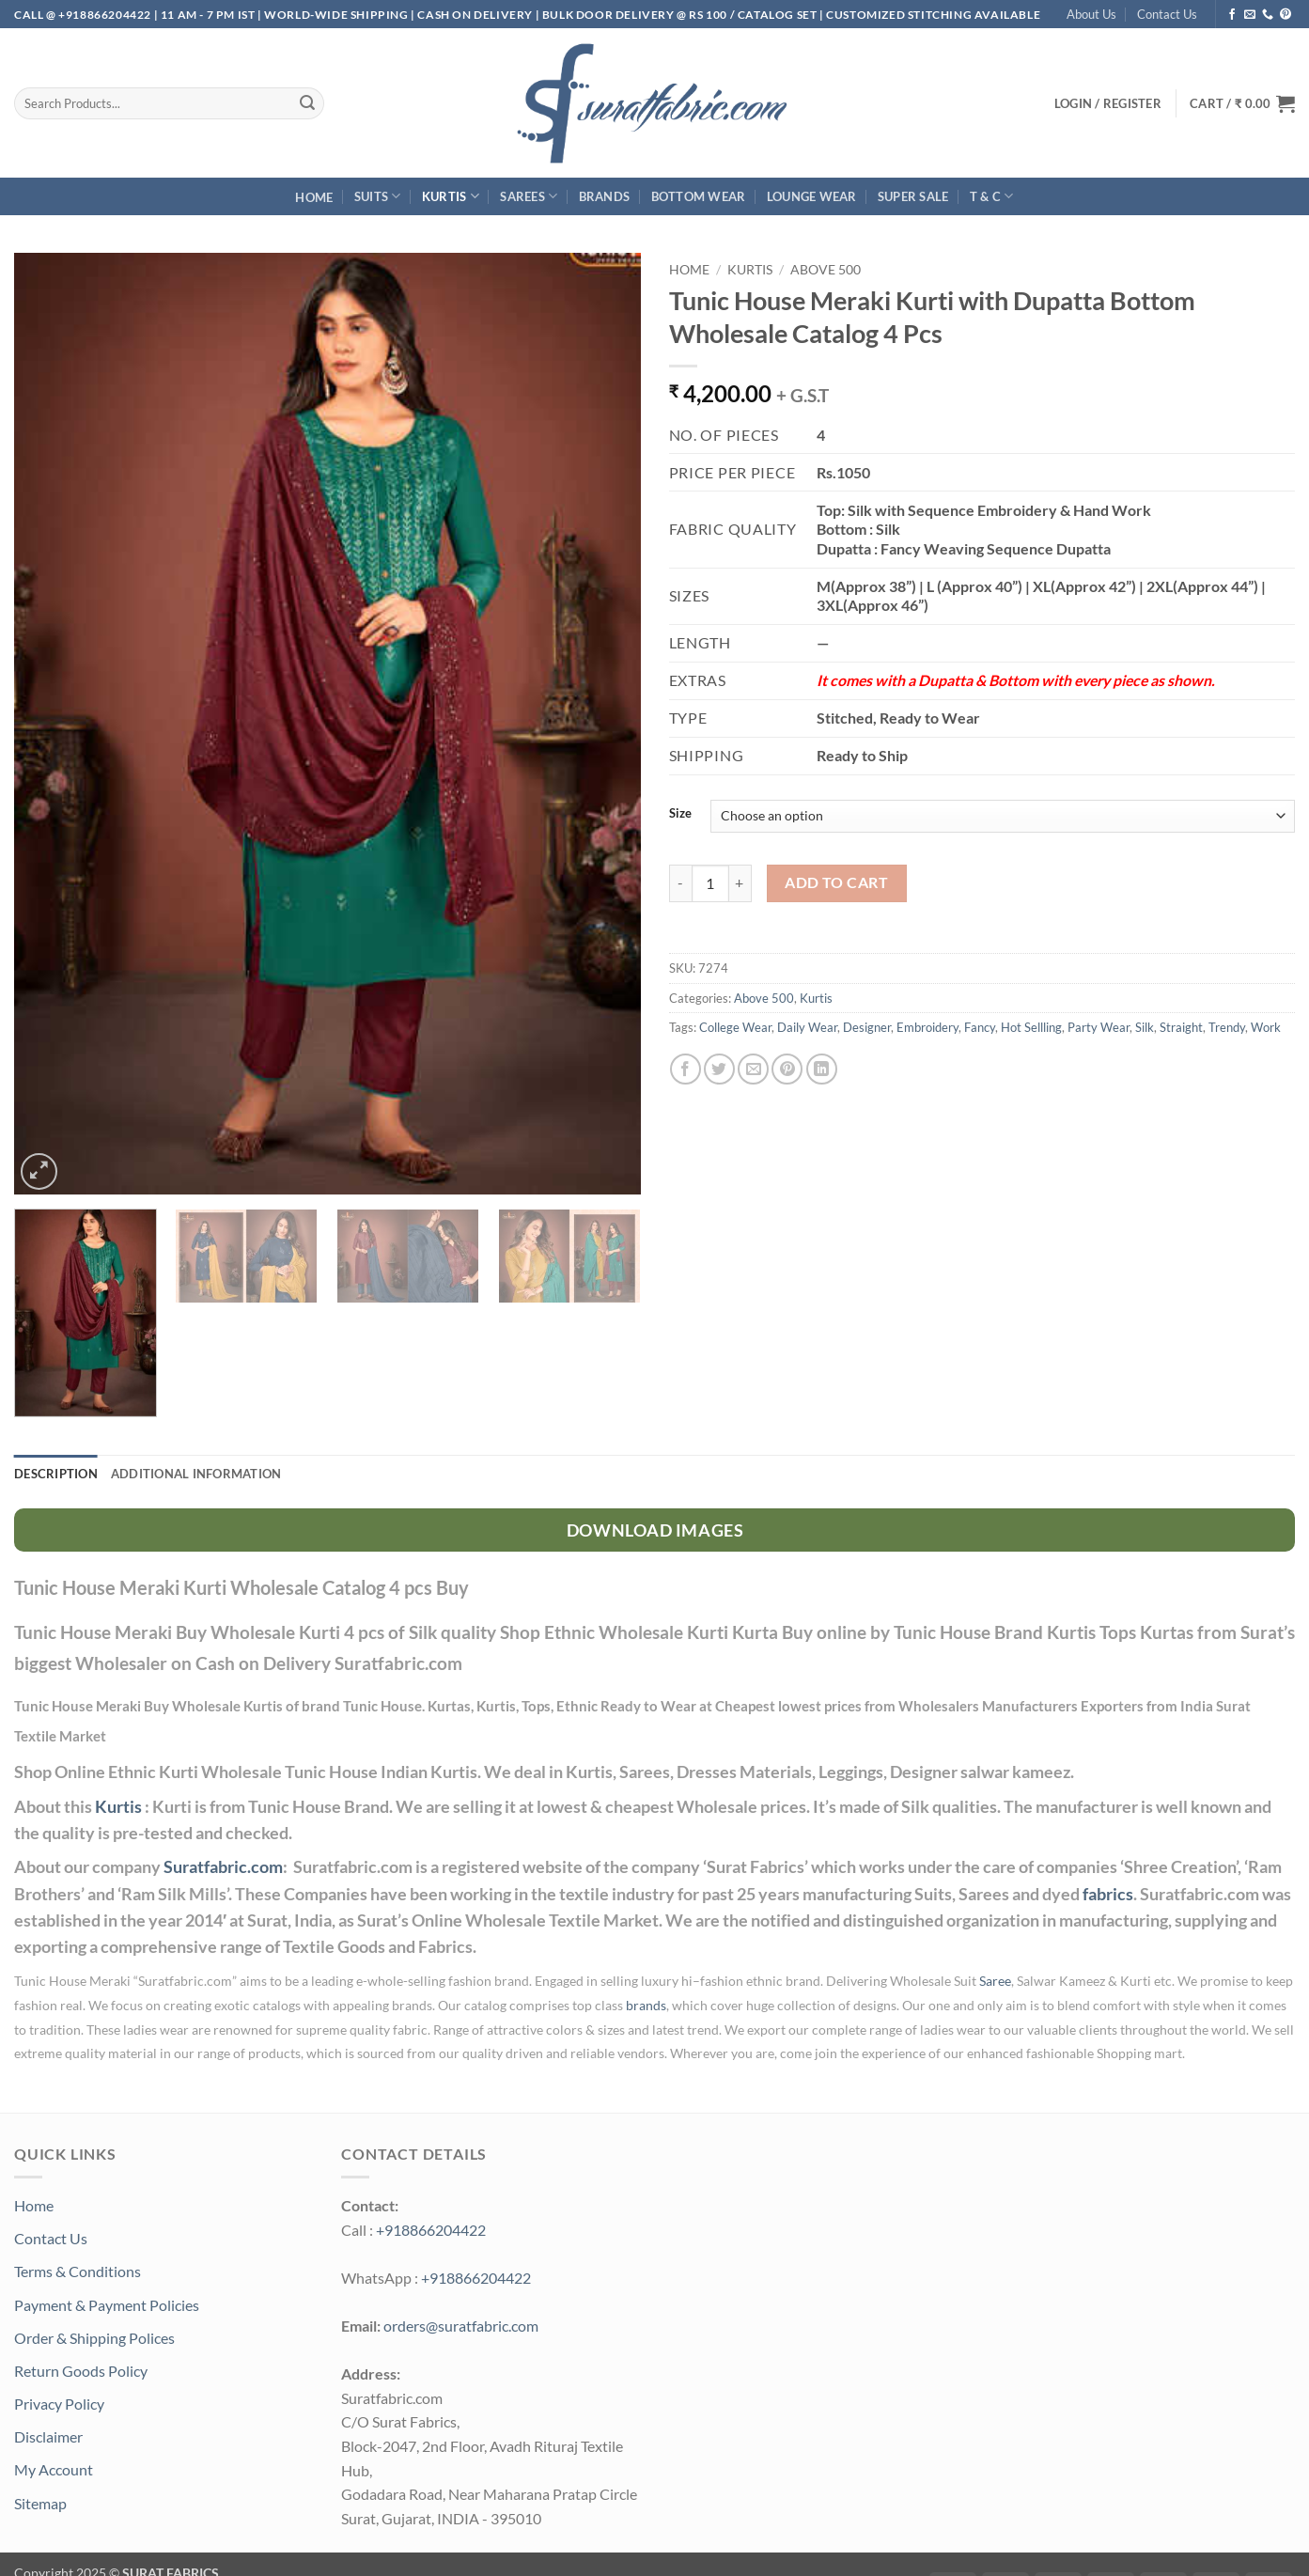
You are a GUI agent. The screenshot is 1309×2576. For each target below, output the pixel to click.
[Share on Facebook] (685, 1069)
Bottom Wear (698, 196)
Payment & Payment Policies (106, 2305)
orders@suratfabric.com (460, 2325)
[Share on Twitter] (719, 1069)
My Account (53, 2469)
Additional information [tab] (196, 1473)
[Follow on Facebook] (1232, 15)
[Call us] (1267, 15)
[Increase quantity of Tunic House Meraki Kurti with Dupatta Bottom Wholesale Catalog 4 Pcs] (740, 883)
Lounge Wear (812, 196)
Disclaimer (48, 2436)
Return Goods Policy (81, 2371)
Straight (1181, 1027)
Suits (377, 196)
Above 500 (825, 269)
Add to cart (836, 882)
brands (646, 2005)
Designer (867, 1027)
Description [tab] (56, 1473)
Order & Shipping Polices (94, 2338)
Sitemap (40, 2503)
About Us (1091, 14)
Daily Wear (807, 1027)
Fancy (979, 1027)
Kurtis (450, 196)
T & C (992, 196)
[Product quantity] (710, 883)
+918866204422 (431, 2230)
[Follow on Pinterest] (1285, 15)
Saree (995, 1981)
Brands (605, 196)
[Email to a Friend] (753, 1069)
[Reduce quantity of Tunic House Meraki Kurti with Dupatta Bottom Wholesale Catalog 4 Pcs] (680, 883)
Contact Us (1167, 14)
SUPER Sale (913, 196)
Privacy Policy (59, 2403)
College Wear (735, 1027)
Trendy (1226, 1027)
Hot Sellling (1031, 1027)
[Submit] (307, 103)
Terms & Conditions (77, 2271)
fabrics (1108, 1894)
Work (1266, 1027)
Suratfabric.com (223, 1867)
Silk (1144, 1027)
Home (314, 197)
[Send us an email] (1249, 15)
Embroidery (927, 1027)
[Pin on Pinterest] (787, 1069)
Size (680, 813)
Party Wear (1098, 1027)
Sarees (528, 196)
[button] (1242, 103)
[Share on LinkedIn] (821, 1069)
